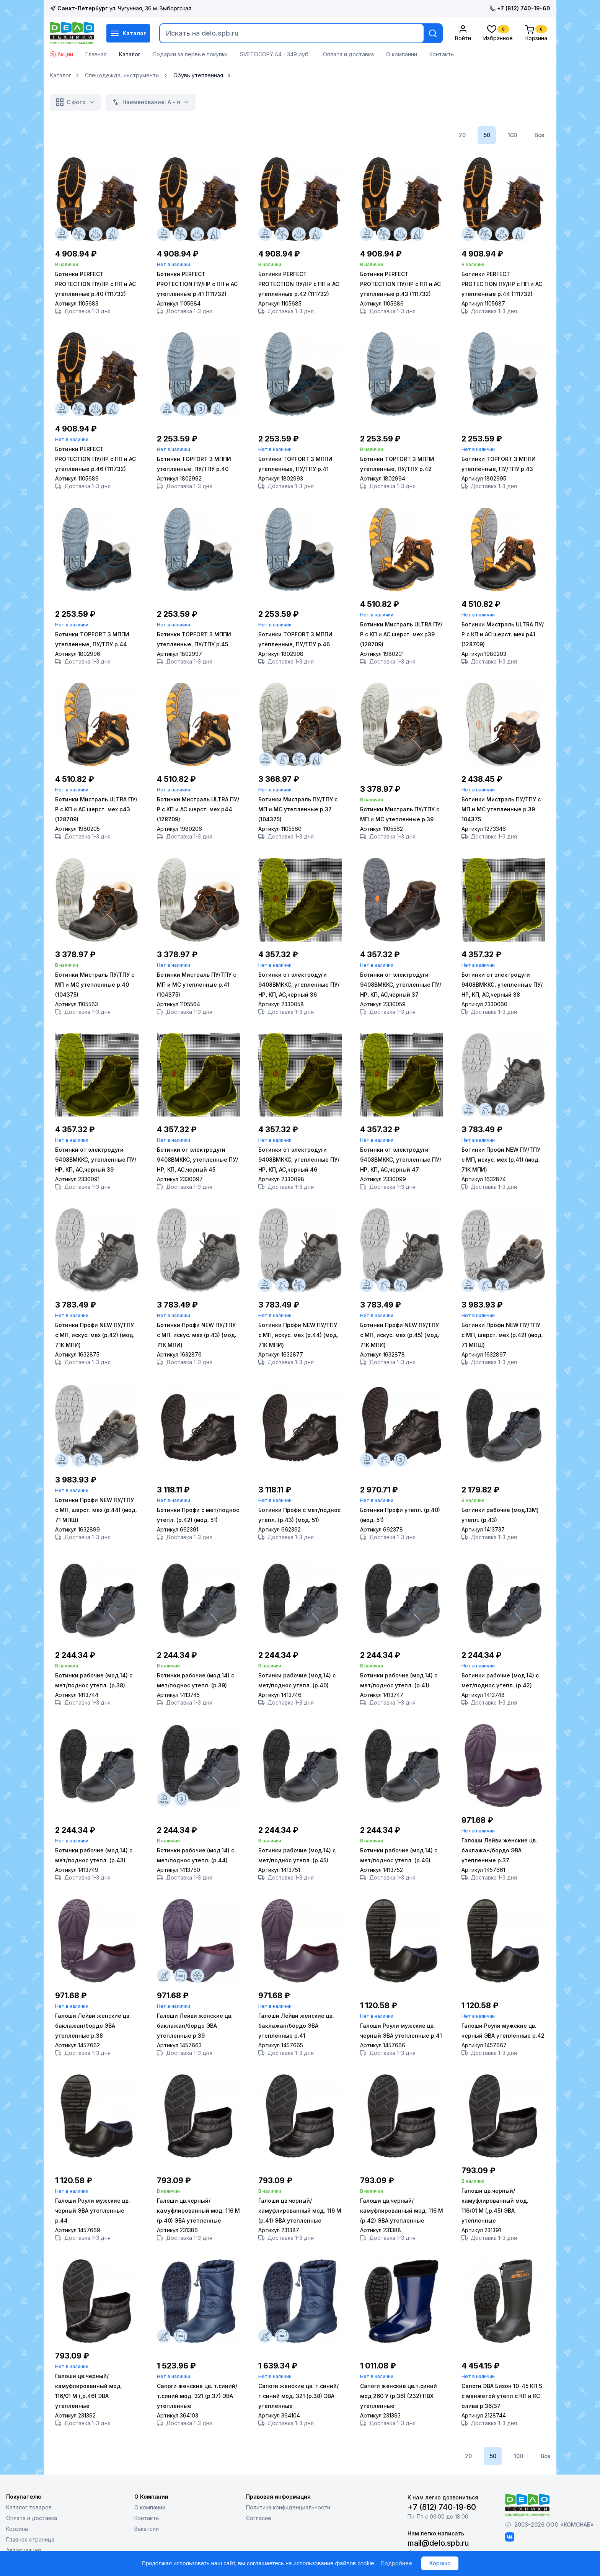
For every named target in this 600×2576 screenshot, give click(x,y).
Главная (96, 54)
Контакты (442, 54)
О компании (401, 54)
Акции (61, 54)
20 (462, 135)
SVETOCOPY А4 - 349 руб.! (275, 54)
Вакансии (146, 2529)
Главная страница (30, 2540)
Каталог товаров (29, 2507)
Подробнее (396, 2563)
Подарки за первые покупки (190, 54)
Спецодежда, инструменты (122, 75)
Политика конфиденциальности (288, 2507)
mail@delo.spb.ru (438, 2543)
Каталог (128, 33)
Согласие (258, 2518)
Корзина (17, 2529)
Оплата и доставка (348, 54)
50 (487, 135)
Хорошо (440, 2563)
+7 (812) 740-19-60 (519, 8)
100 (512, 135)
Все (540, 135)
